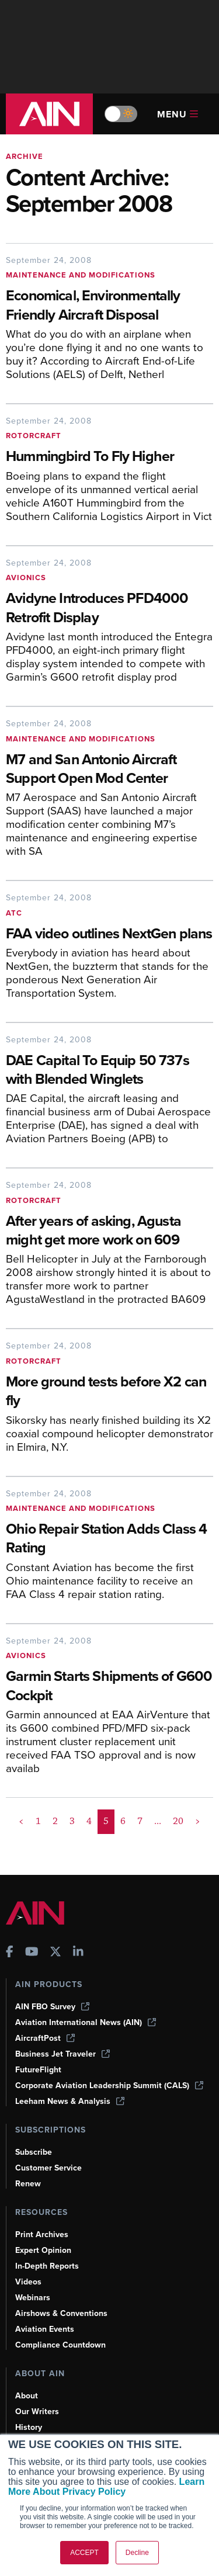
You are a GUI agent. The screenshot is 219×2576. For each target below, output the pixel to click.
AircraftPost (45, 2038)
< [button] (21, 1821)
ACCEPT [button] (84, 2553)
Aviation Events (44, 2329)
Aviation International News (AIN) (85, 2022)
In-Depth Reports (47, 2266)
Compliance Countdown (60, 2345)
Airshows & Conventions (61, 2313)
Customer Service (48, 2168)
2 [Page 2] (55, 1821)
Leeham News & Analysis (69, 2101)
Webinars (32, 2298)
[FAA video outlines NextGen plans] (109, 934)
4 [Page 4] (89, 1821)
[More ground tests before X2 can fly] (109, 1392)
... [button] (157, 1821)
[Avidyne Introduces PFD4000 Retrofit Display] (109, 608)
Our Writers (37, 2411)
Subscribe (33, 2152)
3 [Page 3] (72, 1821)
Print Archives (41, 2234)
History (28, 2427)
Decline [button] (137, 2553)
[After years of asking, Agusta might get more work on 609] (109, 1231)
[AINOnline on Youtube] (32, 1953)
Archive (24, 156)
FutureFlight (38, 2070)
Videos (28, 2282)
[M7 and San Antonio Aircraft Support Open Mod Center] (109, 770)
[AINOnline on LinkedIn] (78, 1953)
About (26, 2396)
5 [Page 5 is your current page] (106, 1821)
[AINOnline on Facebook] (9, 1953)
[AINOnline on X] (55, 1953)
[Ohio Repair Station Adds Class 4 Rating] (109, 1539)
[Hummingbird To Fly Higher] (109, 457)
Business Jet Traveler (62, 2054)
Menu (177, 114)
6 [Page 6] (123, 1821)
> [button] (197, 1821)
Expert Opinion (43, 2250)
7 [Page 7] (139, 1821)
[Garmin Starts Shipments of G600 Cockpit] (109, 1686)
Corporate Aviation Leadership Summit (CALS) (109, 2085)
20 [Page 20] (178, 1821)
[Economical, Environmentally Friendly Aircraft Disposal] (109, 306)
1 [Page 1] (38, 1821)
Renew (28, 2184)
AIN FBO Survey (52, 2007)
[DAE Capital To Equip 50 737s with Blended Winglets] (109, 1070)
